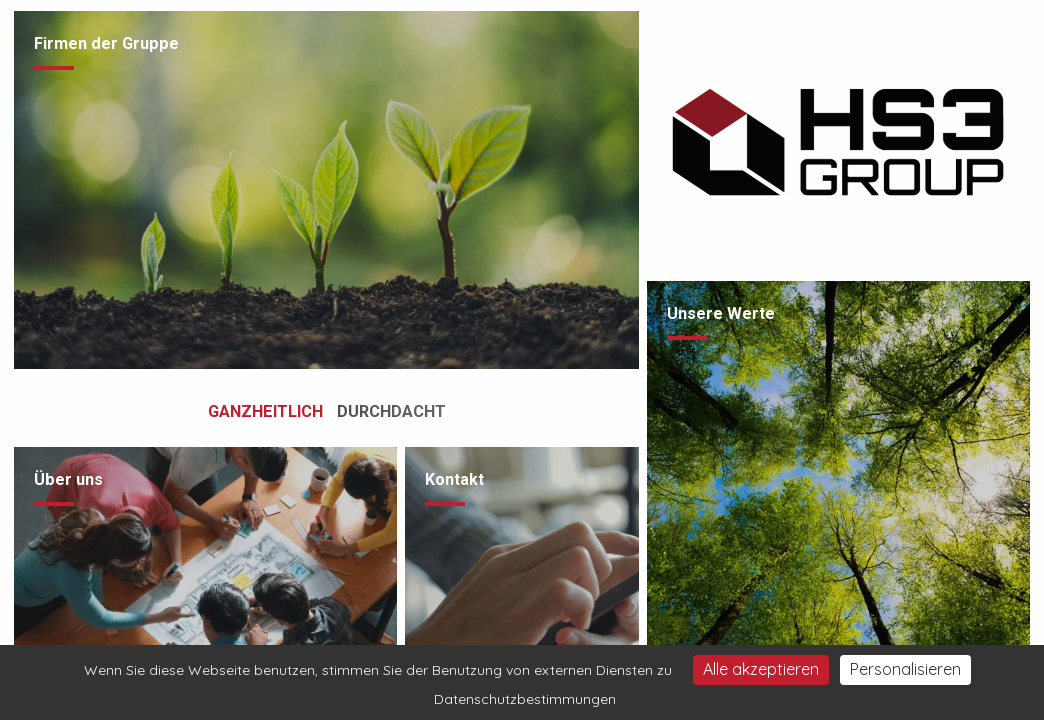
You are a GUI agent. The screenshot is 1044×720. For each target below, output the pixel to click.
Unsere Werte (721, 313)
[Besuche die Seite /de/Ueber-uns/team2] (205, 578)
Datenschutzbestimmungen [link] (525, 699)
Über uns (68, 479)
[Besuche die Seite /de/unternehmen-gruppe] (326, 189)
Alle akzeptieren (761, 669)
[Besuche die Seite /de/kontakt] (521, 578)
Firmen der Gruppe (106, 43)
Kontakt (454, 479)
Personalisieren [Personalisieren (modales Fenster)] (905, 669)
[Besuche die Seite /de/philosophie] (838, 495)
